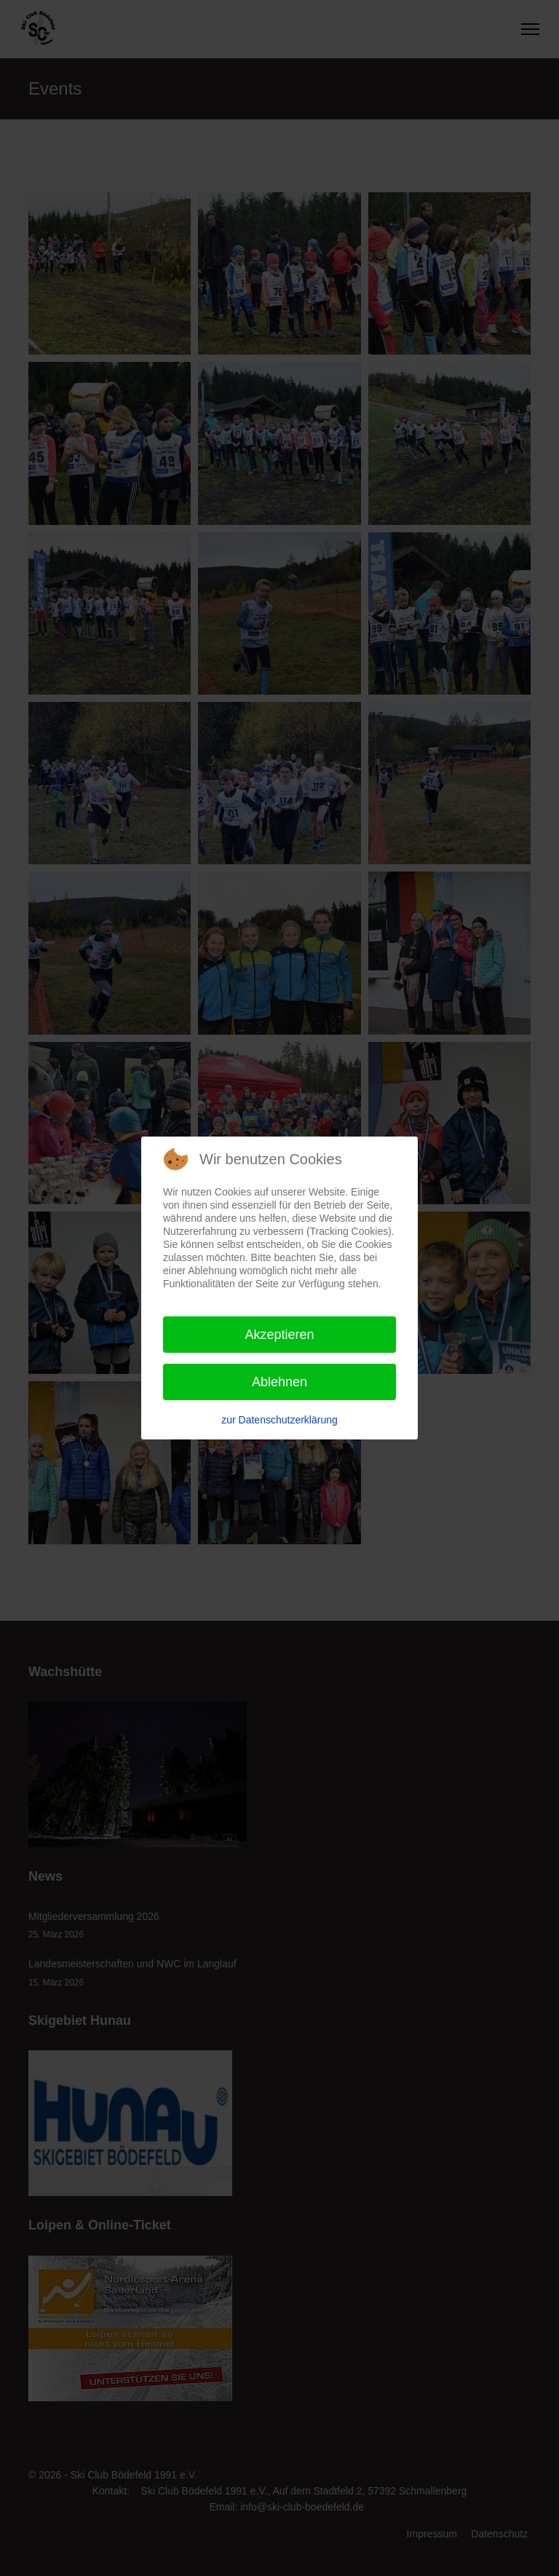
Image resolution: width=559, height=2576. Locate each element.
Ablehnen (279, 1382)
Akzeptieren (279, 1334)
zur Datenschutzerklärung (279, 1420)
